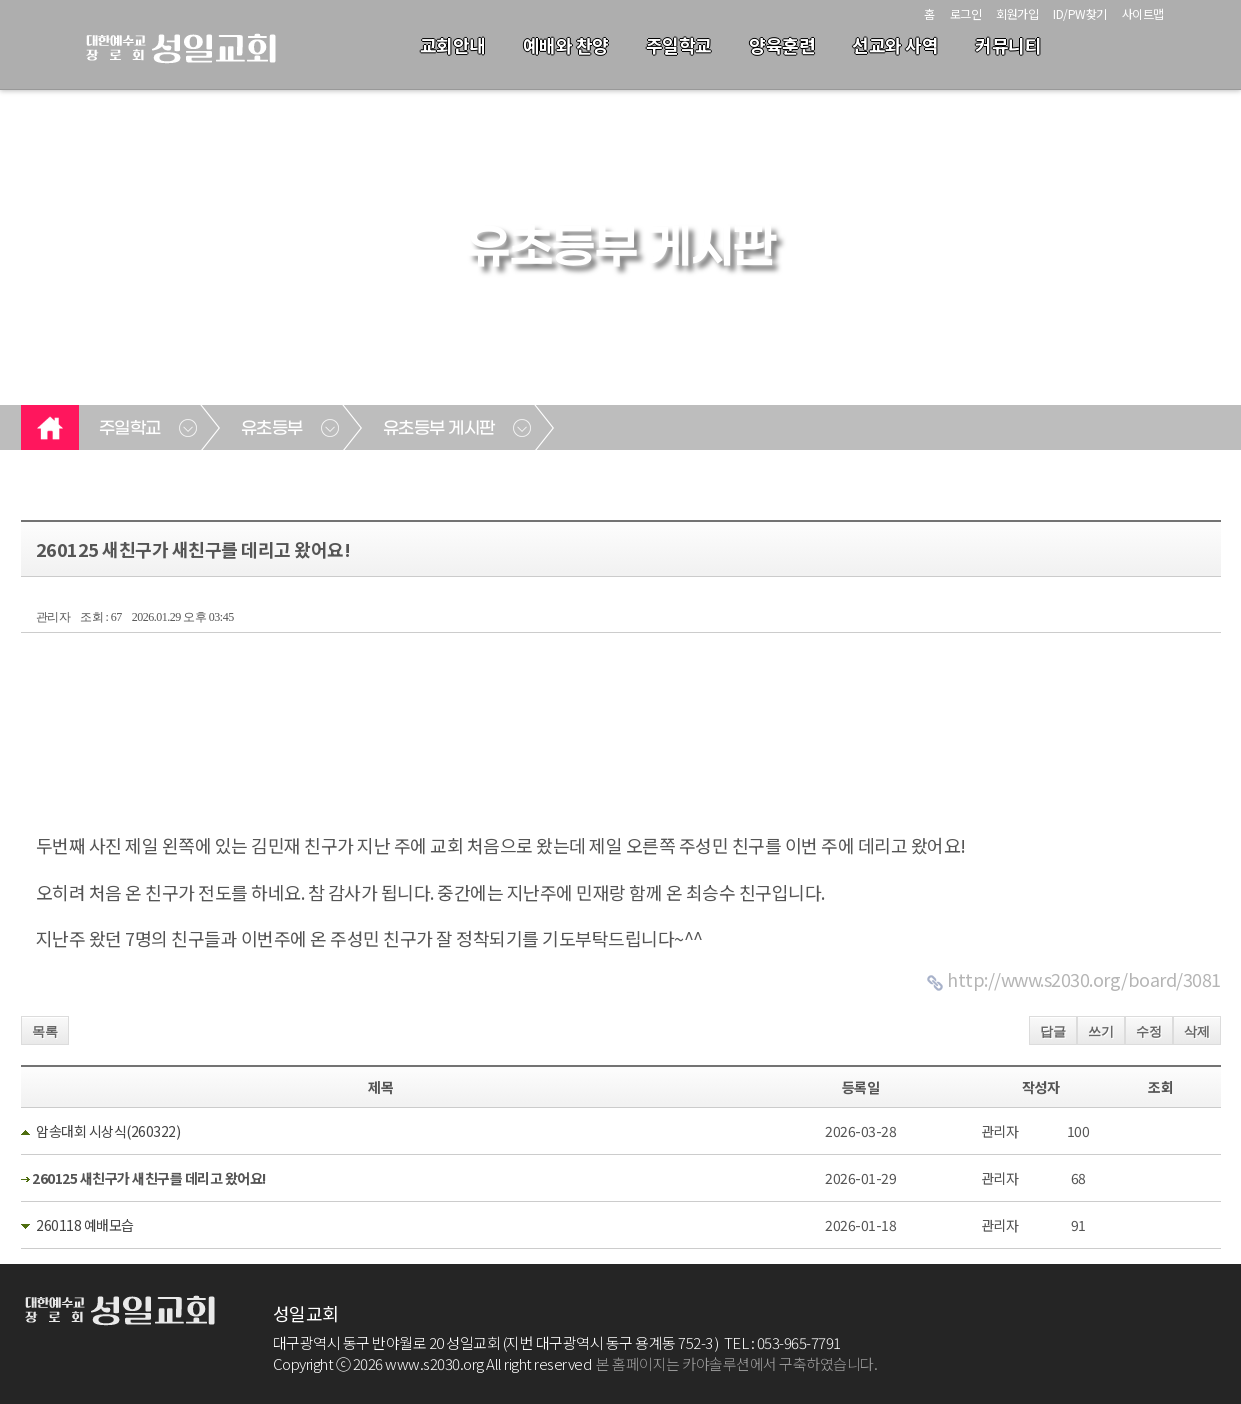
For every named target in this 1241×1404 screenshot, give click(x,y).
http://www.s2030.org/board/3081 (1084, 979)
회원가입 (1017, 13)
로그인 (966, 13)
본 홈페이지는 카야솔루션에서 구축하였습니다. (736, 1363)
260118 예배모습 (85, 1225)
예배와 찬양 (566, 45)
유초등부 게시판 (439, 429)
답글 (1053, 1031)
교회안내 (453, 45)
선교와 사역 (895, 45)
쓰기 (1101, 1031)
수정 (1149, 1031)
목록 (45, 1031)
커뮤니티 (1008, 45)
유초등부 (272, 429)
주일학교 (679, 45)
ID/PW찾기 (1080, 13)
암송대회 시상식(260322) (108, 1131)
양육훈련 (782, 45)
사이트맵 (1143, 13)
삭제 (1197, 1031)
